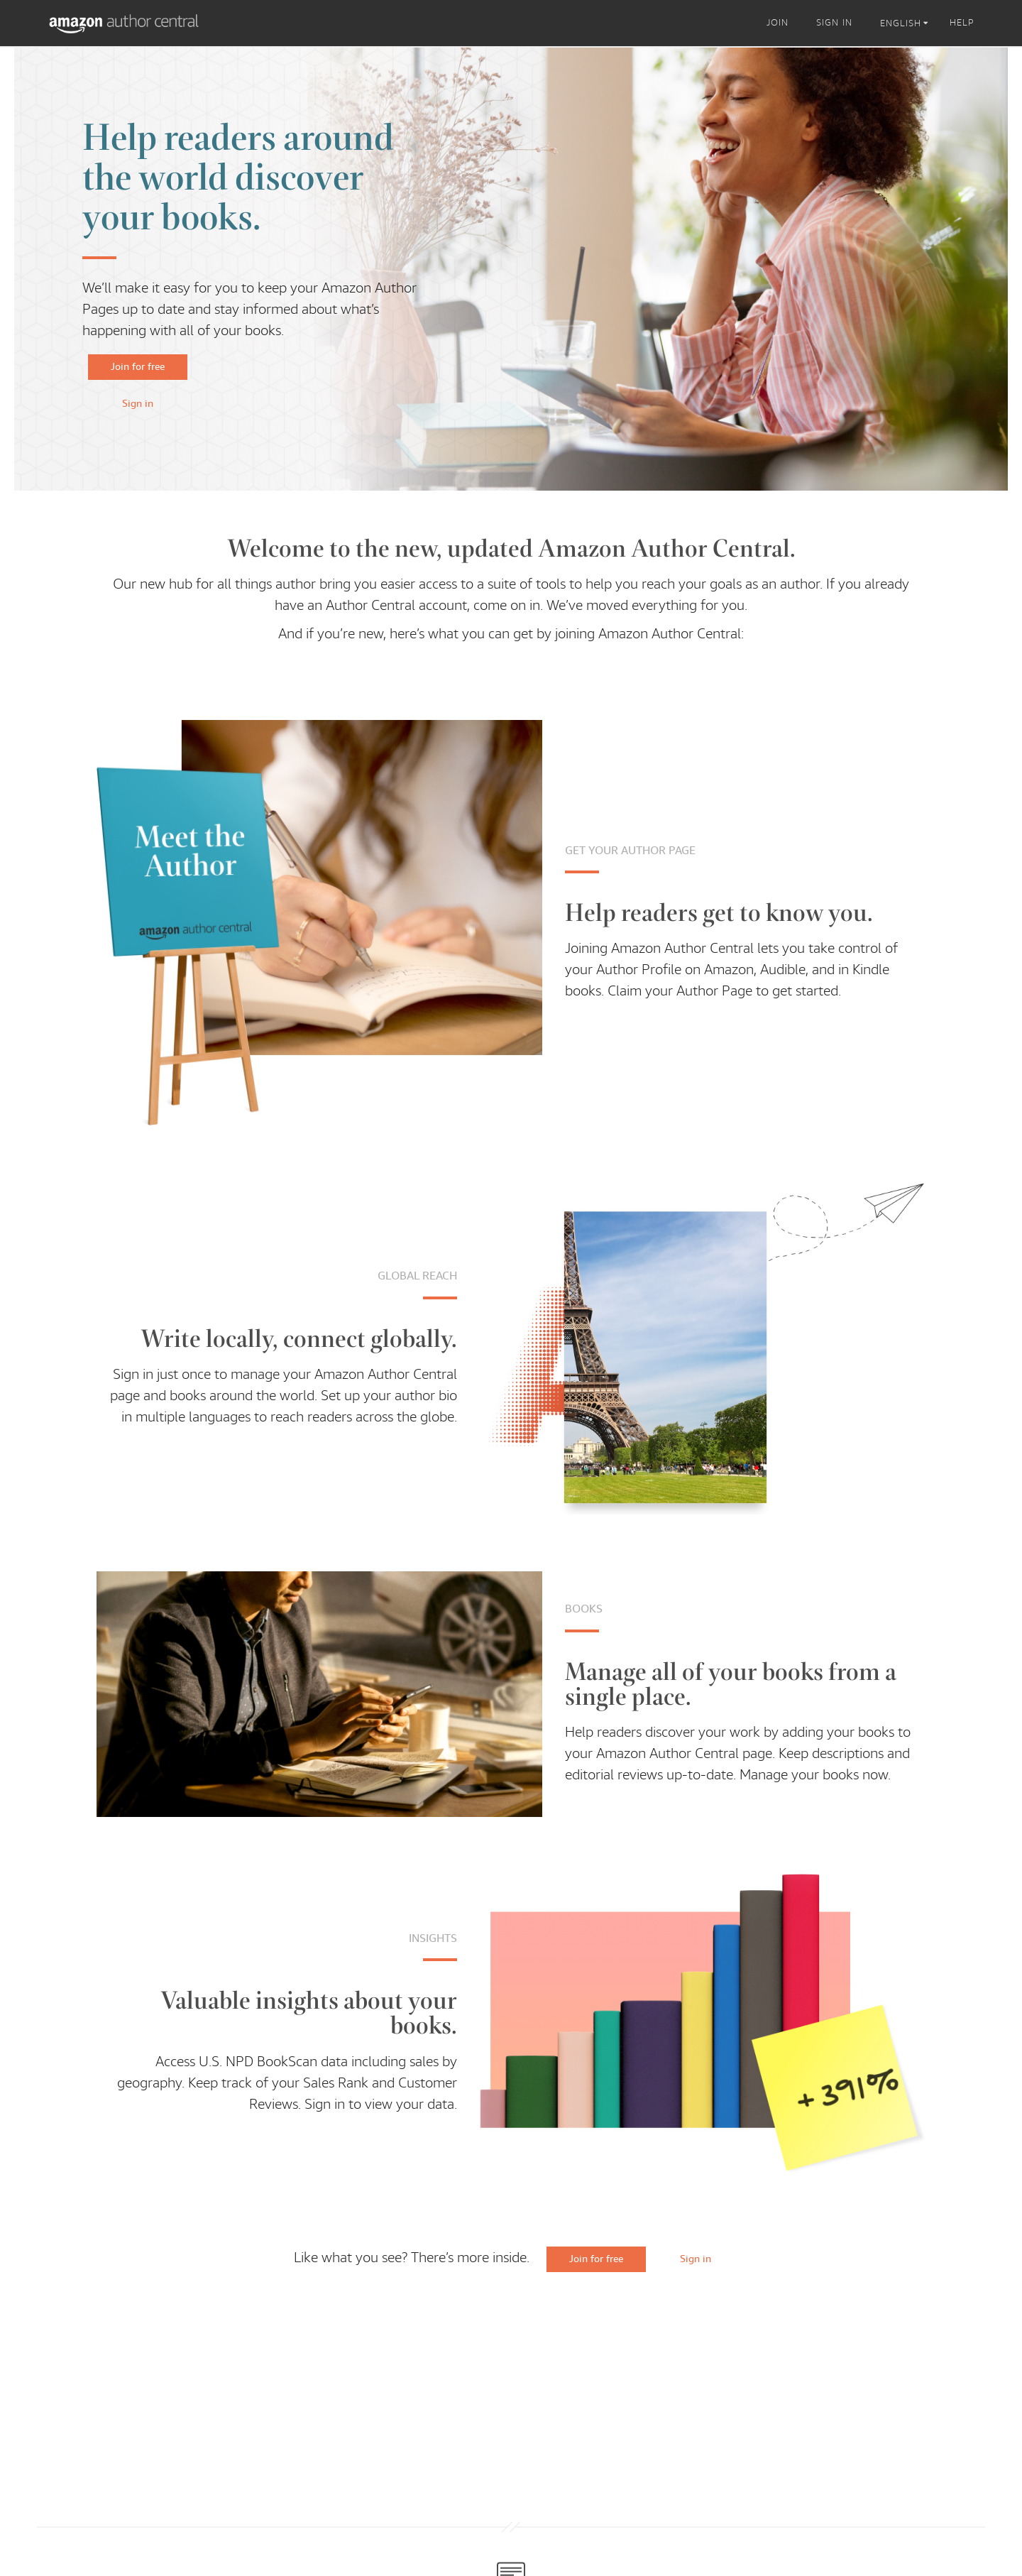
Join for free (138, 366)
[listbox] (906, 23)
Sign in (137, 403)
